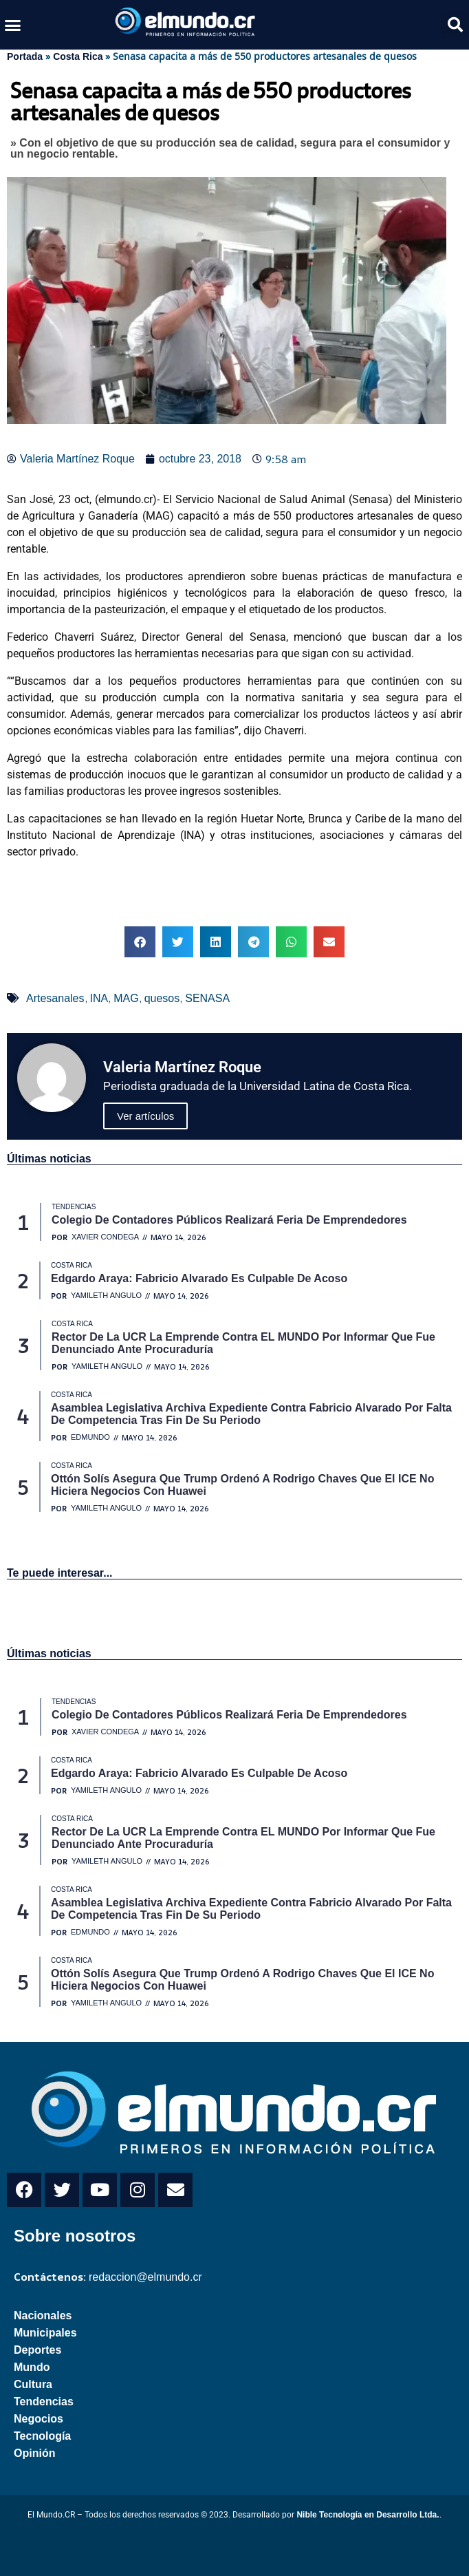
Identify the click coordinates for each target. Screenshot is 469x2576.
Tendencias (44, 2401)
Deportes (37, 2350)
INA (99, 998)
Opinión (34, 2453)
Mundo (32, 2367)
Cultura (33, 2384)
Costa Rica (77, 56)
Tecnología (42, 2436)
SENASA (207, 998)
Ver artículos (145, 1116)
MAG (125, 998)
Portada (25, 56)
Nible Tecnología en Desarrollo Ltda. (367, 2515)
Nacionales (43, 2315)
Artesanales (55, 998)
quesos (162, 998)
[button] (13, 25)
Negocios (38, 2419)
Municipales (45, 2333)
